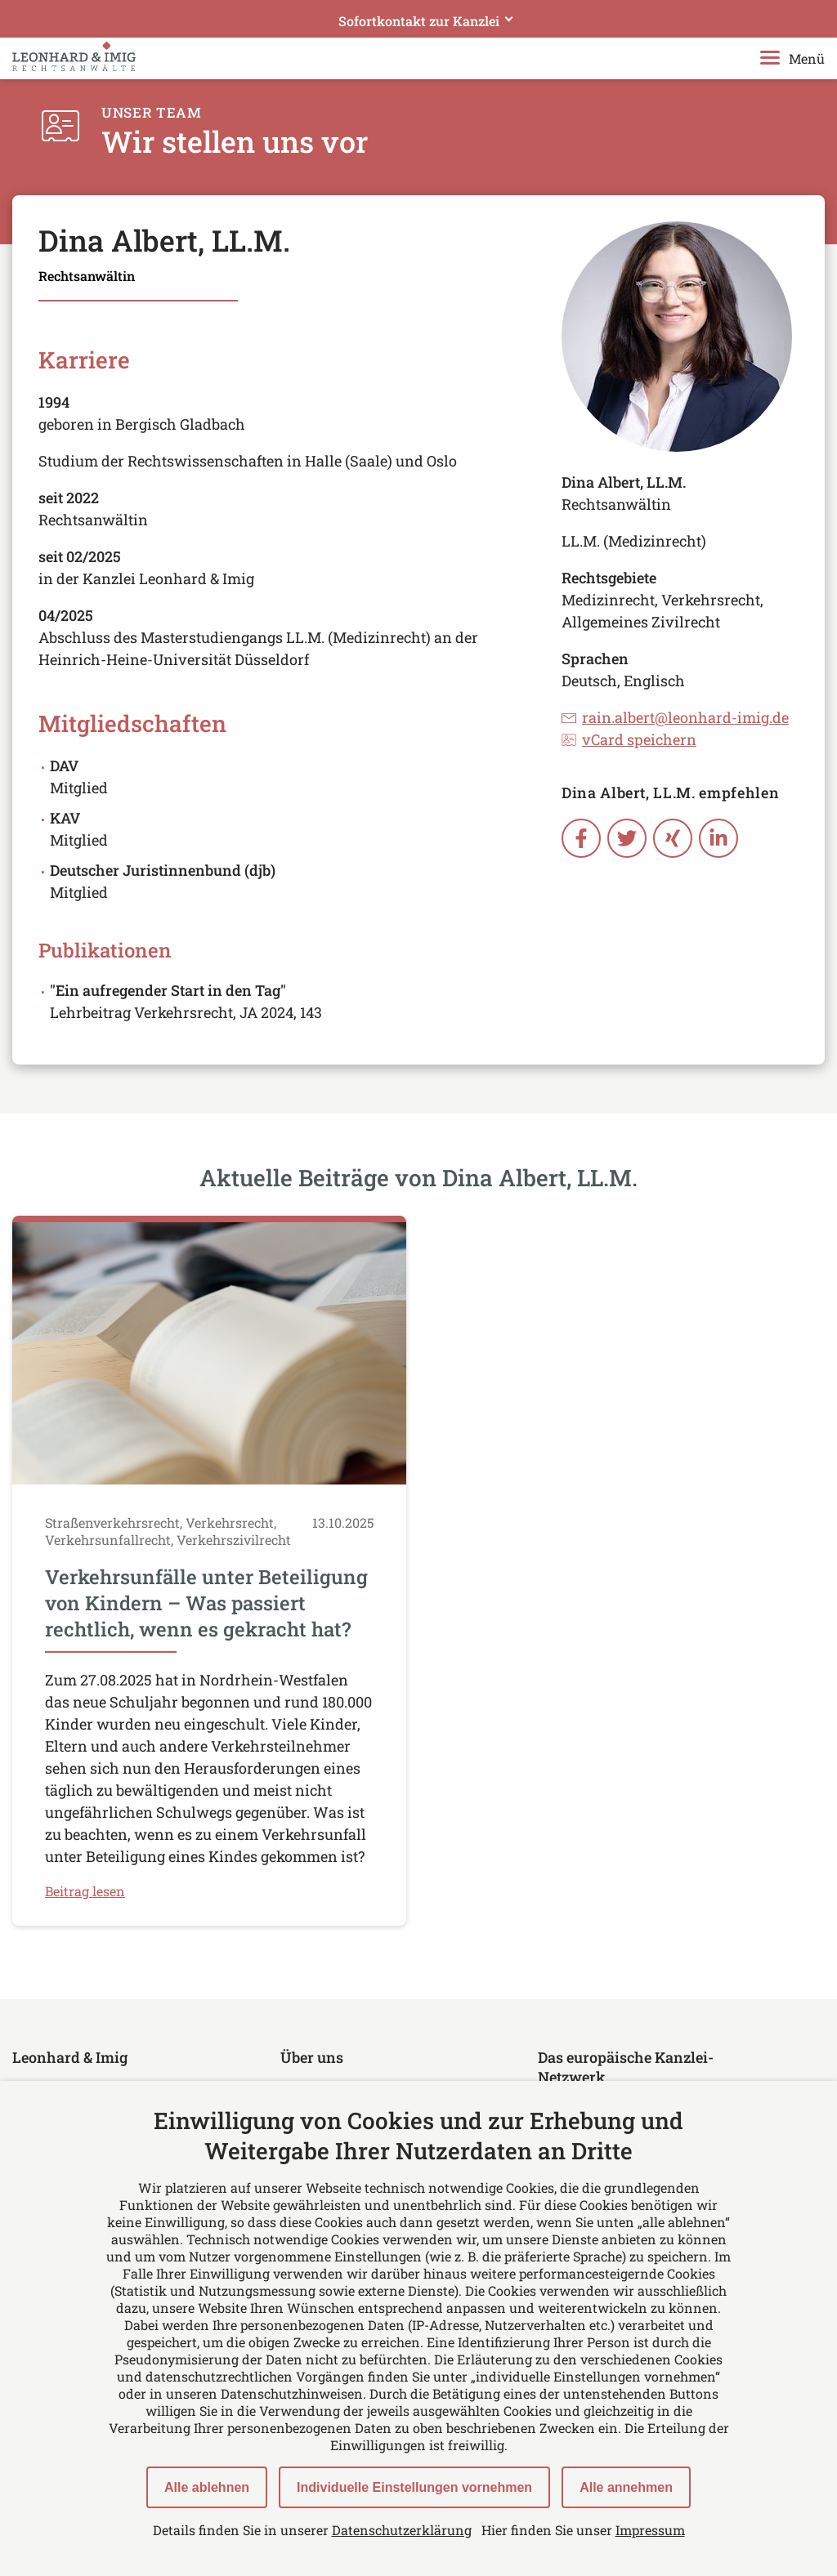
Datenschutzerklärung (402, 2529)
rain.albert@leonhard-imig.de (675, 717)
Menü (792, 58)
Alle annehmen (626, 2487)
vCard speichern (629, 739)
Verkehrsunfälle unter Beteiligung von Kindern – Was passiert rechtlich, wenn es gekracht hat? (206, 1603)
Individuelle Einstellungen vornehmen (414, 2487)
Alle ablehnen (206, 2487)
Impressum (650, 2529)
